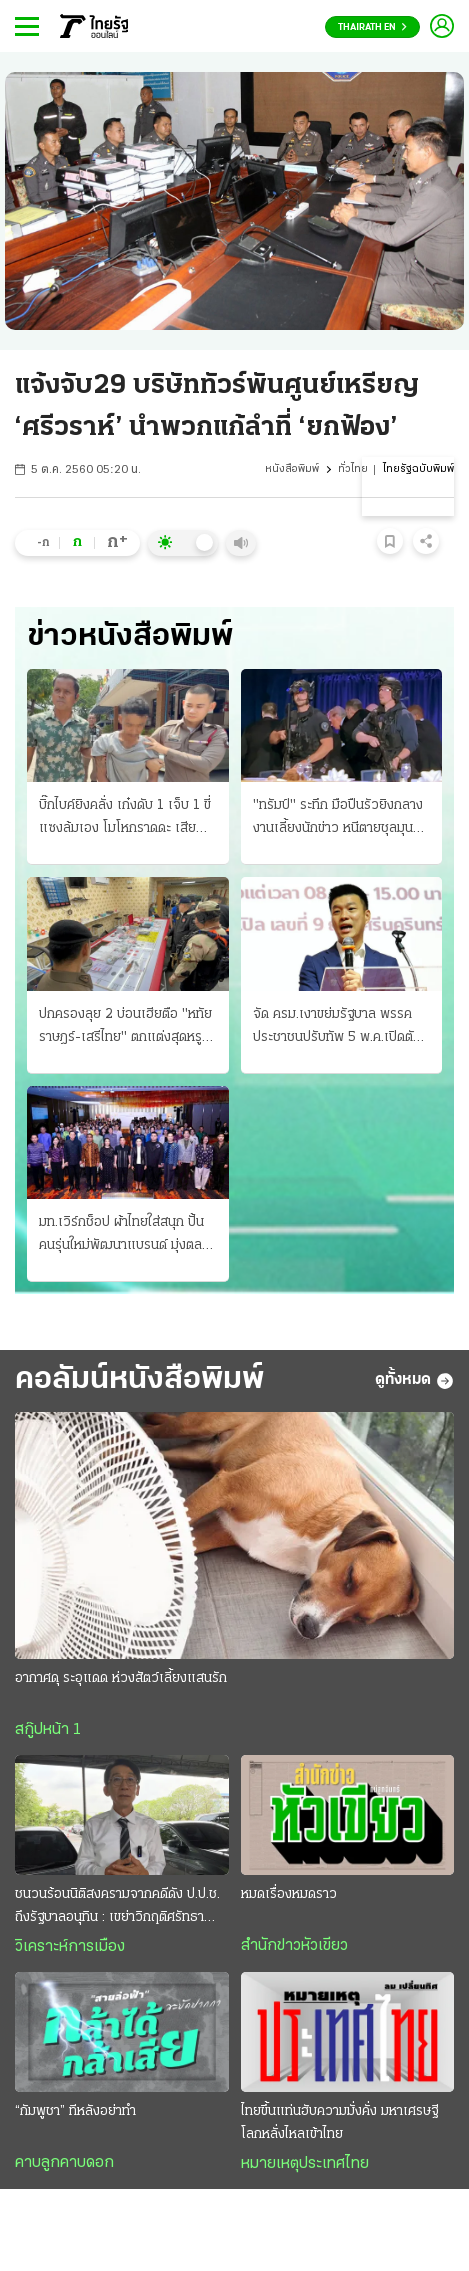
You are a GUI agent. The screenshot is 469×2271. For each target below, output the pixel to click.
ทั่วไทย (353, 469)
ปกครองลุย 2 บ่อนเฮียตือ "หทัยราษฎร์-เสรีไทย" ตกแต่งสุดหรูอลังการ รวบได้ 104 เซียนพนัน (125, 1028)
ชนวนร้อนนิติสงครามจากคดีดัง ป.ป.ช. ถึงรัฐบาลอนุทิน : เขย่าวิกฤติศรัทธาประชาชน (117, 1908)
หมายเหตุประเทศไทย (305, 2164)
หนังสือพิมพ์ (292, 469)
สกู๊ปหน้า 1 (48, 1730)
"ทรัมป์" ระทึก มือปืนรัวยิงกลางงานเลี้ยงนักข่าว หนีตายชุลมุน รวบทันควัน (338, 819)
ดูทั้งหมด (414, 1381)
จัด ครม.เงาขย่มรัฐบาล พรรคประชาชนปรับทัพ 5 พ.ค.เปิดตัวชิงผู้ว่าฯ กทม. (337, 1028)
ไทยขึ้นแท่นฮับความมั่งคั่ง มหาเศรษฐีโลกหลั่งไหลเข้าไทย (339, 2123)
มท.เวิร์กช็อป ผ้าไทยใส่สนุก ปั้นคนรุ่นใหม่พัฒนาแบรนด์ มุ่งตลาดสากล (127, 1236)
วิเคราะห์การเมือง (70, 1947)
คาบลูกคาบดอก (64, 2163)
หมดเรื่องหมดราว (289, 1894)
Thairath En (372, 27)
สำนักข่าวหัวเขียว (294, 1946)
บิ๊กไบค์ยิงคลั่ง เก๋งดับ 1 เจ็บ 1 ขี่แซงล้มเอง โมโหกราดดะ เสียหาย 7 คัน (125, 819)
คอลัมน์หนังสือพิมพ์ (139, 1380)
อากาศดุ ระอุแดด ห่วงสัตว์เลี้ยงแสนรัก (121, 1678)
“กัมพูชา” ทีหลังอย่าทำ (75, 2111)
